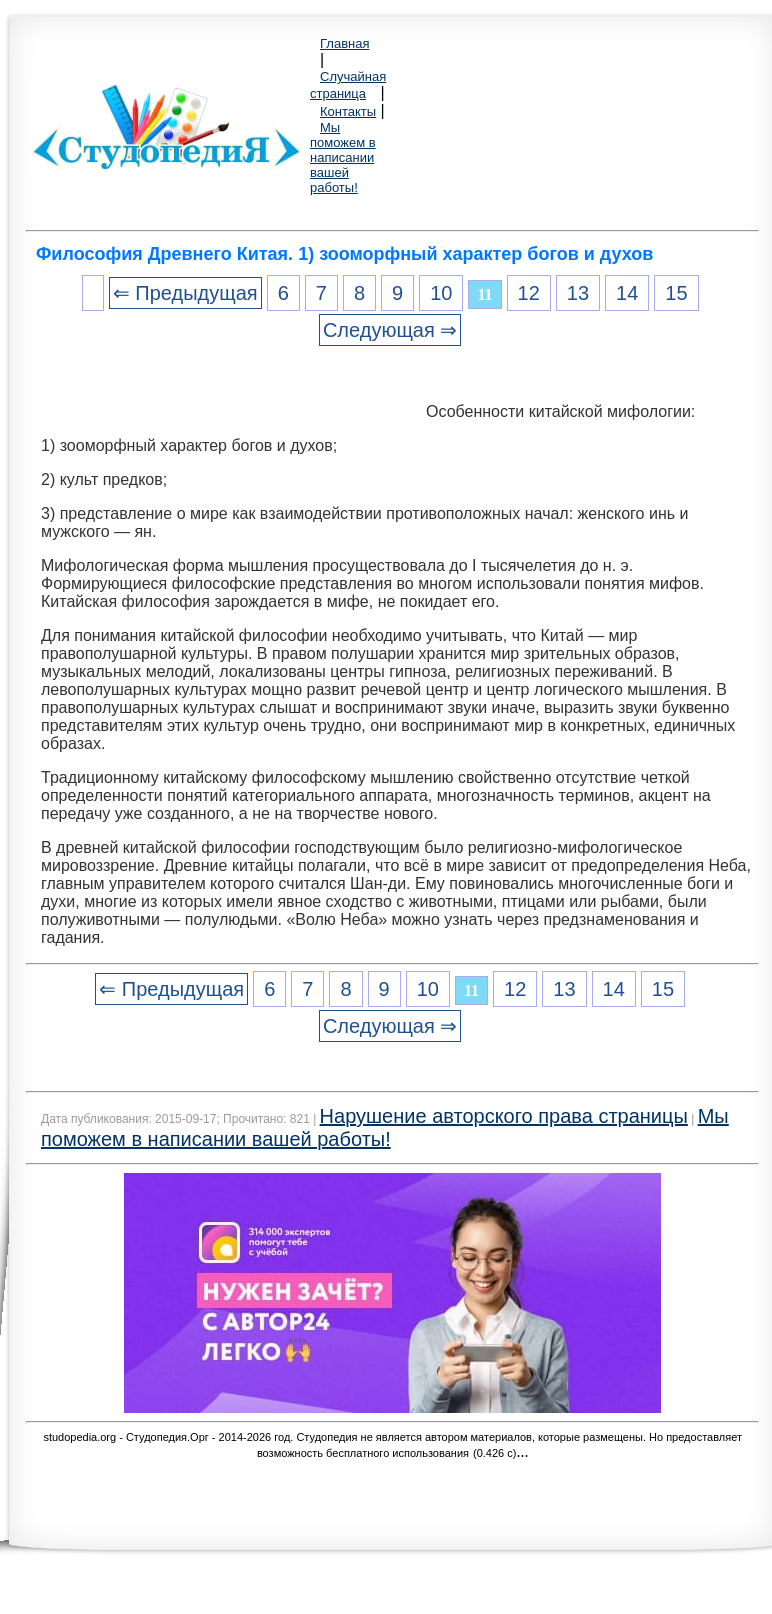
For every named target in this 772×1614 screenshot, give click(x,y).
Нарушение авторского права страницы (504, 1116)
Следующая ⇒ (390, 330)
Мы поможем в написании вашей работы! (343, 157)
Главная (344, 43)
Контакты (348, 111)
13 (578, 293)
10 (441, 293)
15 (676, 293)
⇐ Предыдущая (185, 293)
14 (627, 293)
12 (529, 293)
